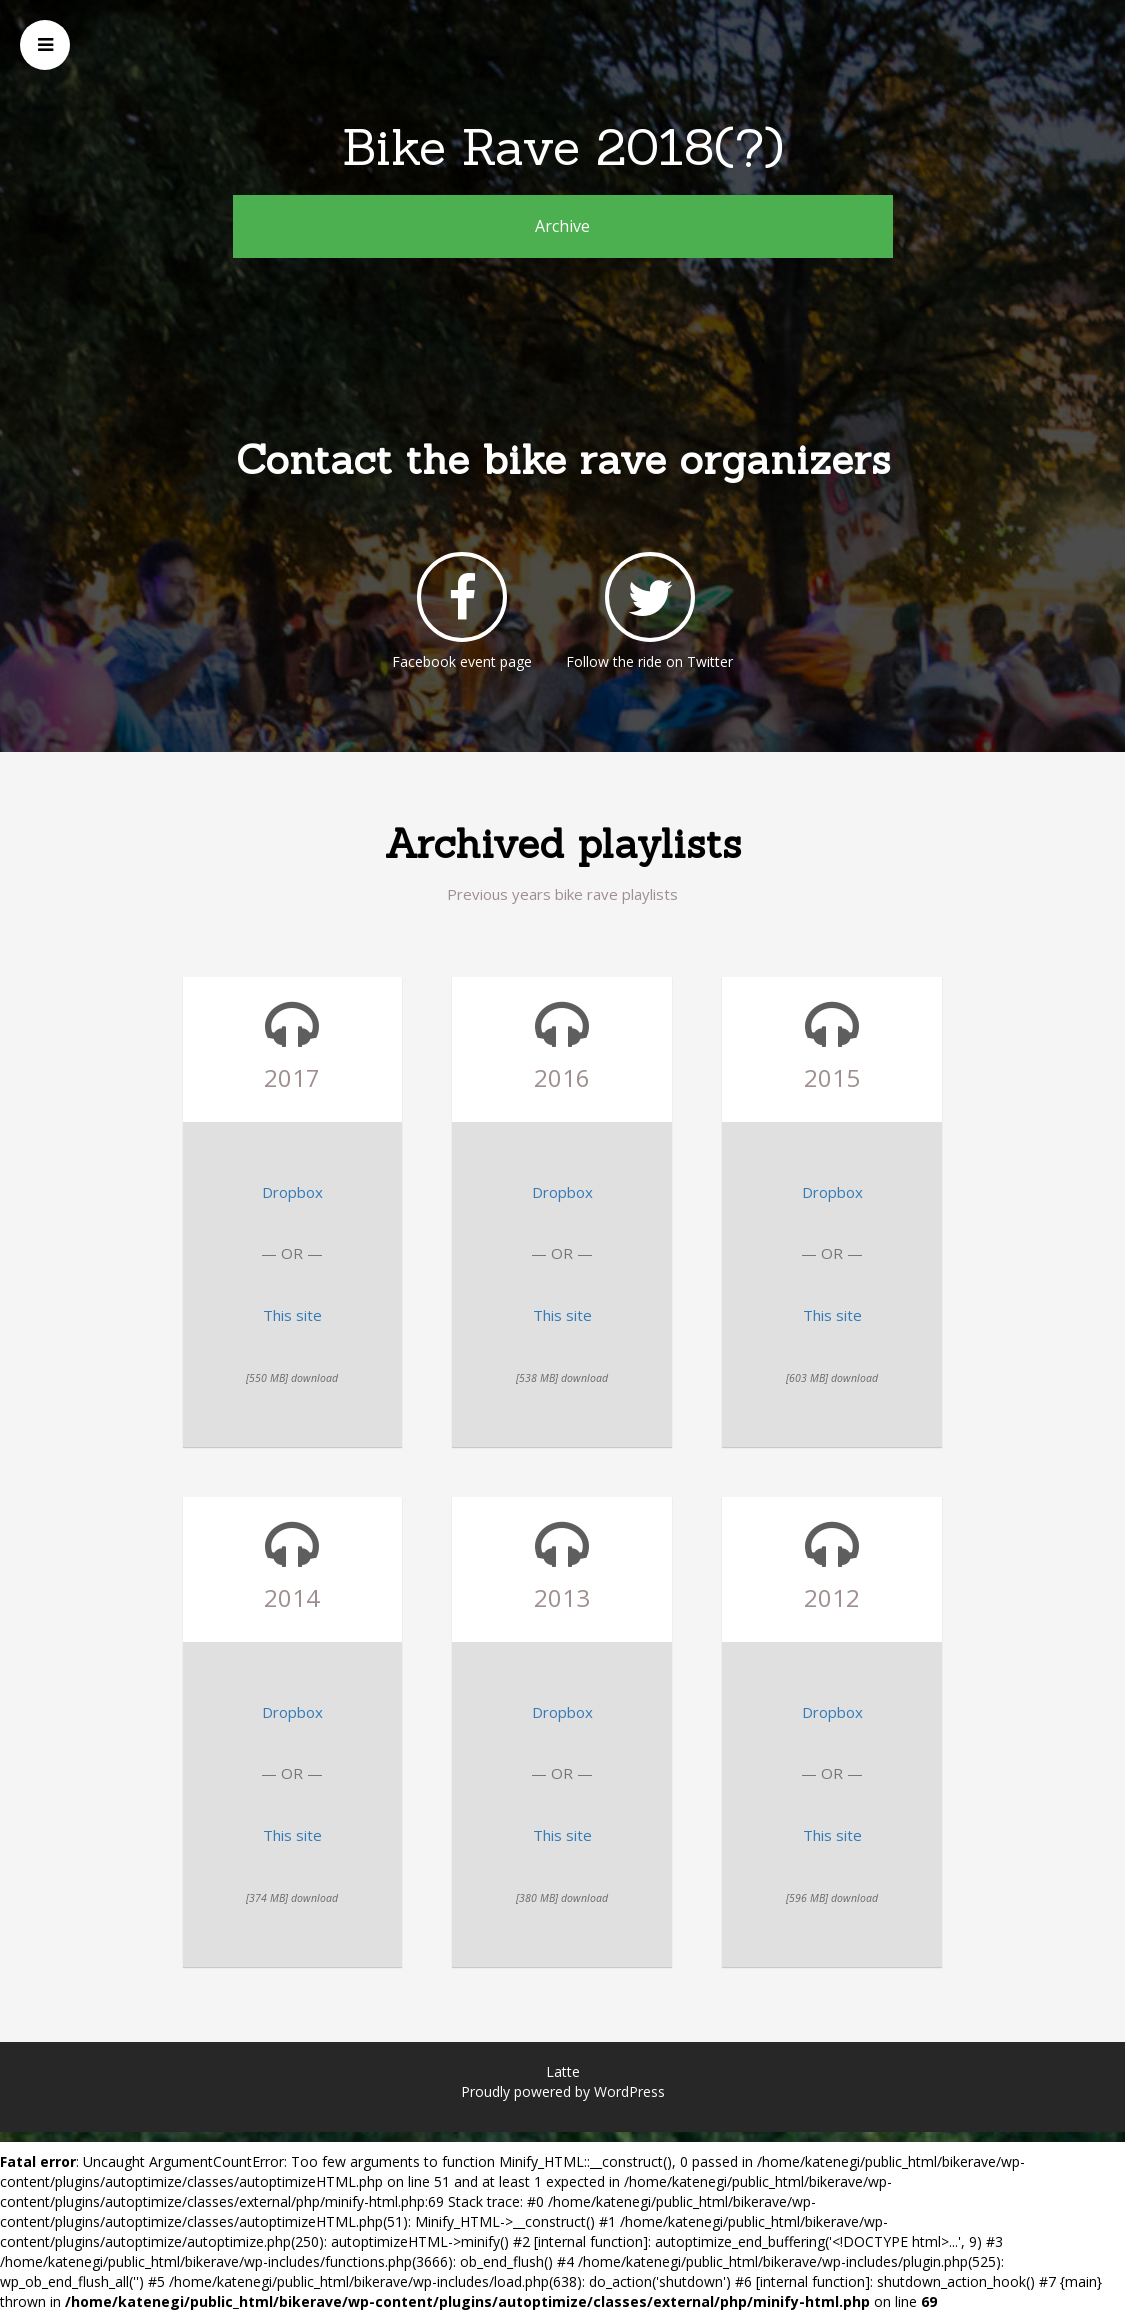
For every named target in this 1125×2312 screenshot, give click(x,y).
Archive (562, 226)
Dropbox (292, 1192)
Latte (563, 2071)
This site (292, 1315)
